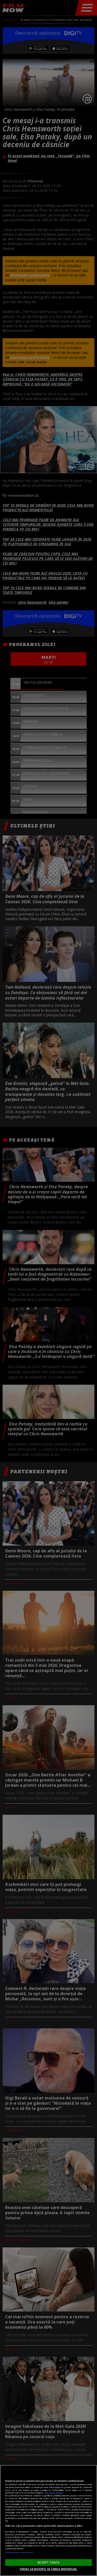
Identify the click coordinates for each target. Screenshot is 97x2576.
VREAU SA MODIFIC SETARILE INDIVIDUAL (48, 2569)
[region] (48, 2520)
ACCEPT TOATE (48, 2562)
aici (45, 2509)
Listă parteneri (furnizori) (19, 2552)
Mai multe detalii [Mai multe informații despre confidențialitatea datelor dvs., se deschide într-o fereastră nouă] (54, 2492)
